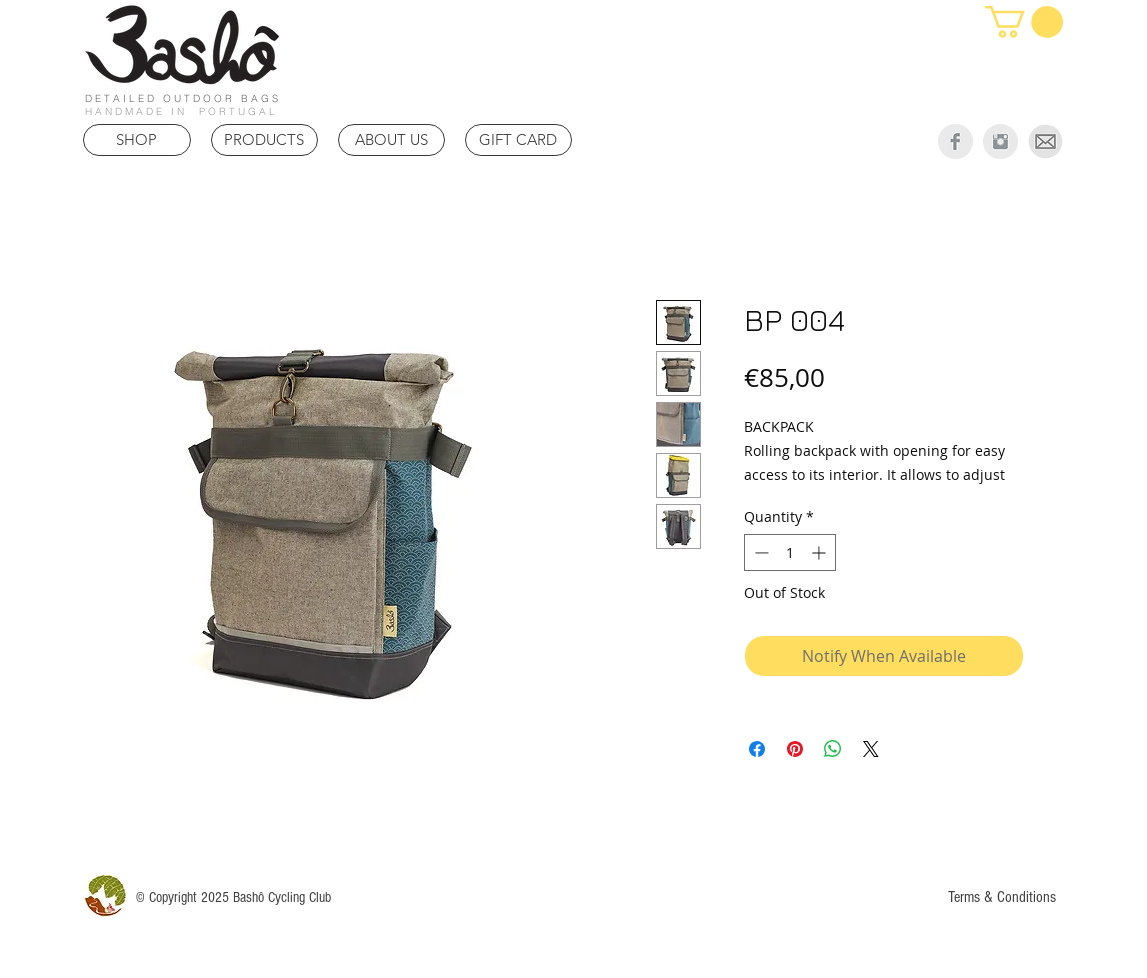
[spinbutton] (790, 552)
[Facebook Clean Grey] (955, 141)
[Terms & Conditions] (1002, 896)
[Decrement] (759, 552)
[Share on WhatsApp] (833, 749)
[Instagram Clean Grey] (1000, 141)
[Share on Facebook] (757, 749)
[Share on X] (871, 749)
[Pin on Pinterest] (795, 749)
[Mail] (1045, 141)
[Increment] (820, 552)
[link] (1024, 22)
